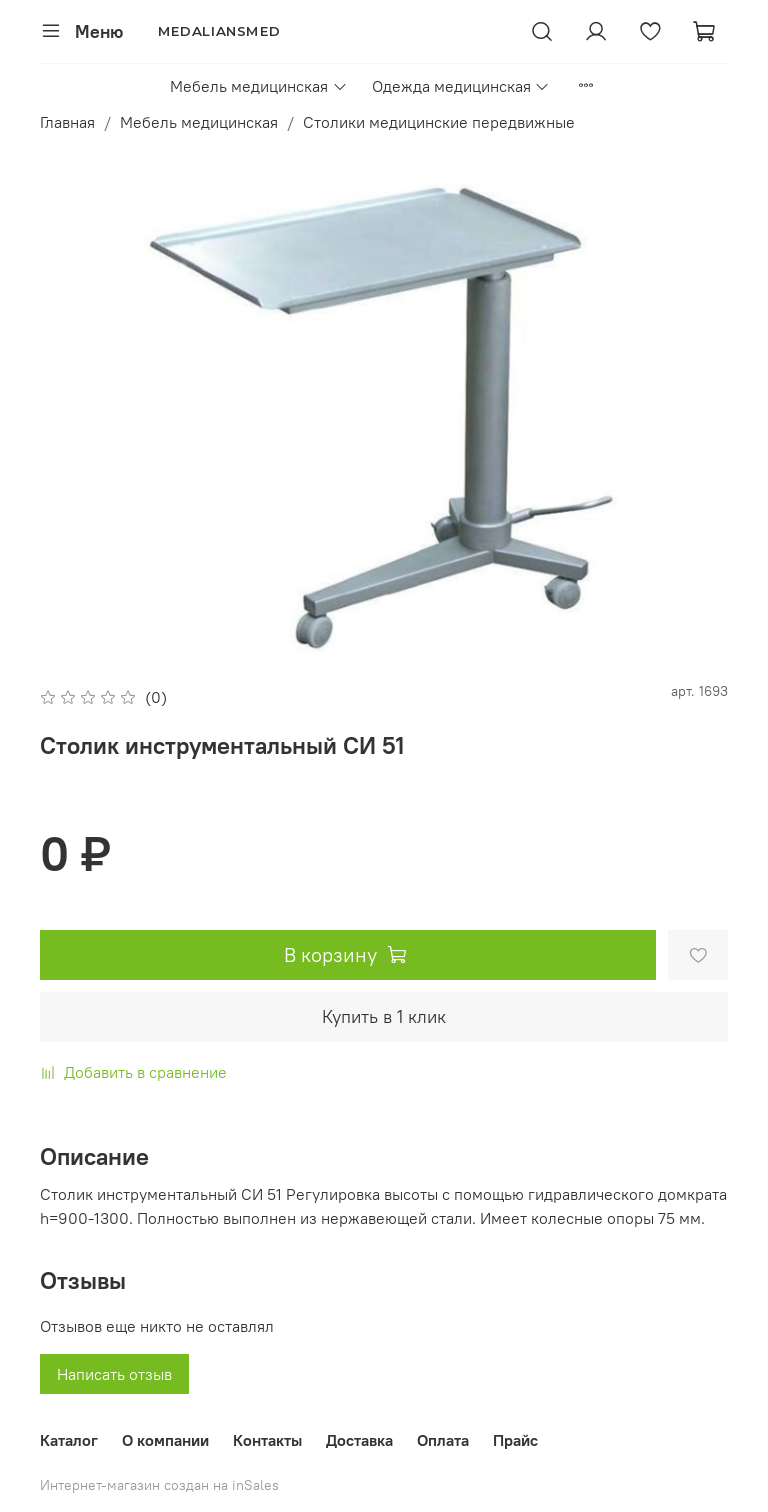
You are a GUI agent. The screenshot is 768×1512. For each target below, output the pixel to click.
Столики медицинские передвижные (439, 122)
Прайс (515, 1440)
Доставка (359, 1440)
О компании (165, 1440)
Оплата (443, 1440)
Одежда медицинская (461, 86)
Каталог (69, 1440)
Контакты (267, 1440)
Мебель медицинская (258, 86)
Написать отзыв (114, 1374)
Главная (67, 122)
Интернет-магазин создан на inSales (159, 1485)
